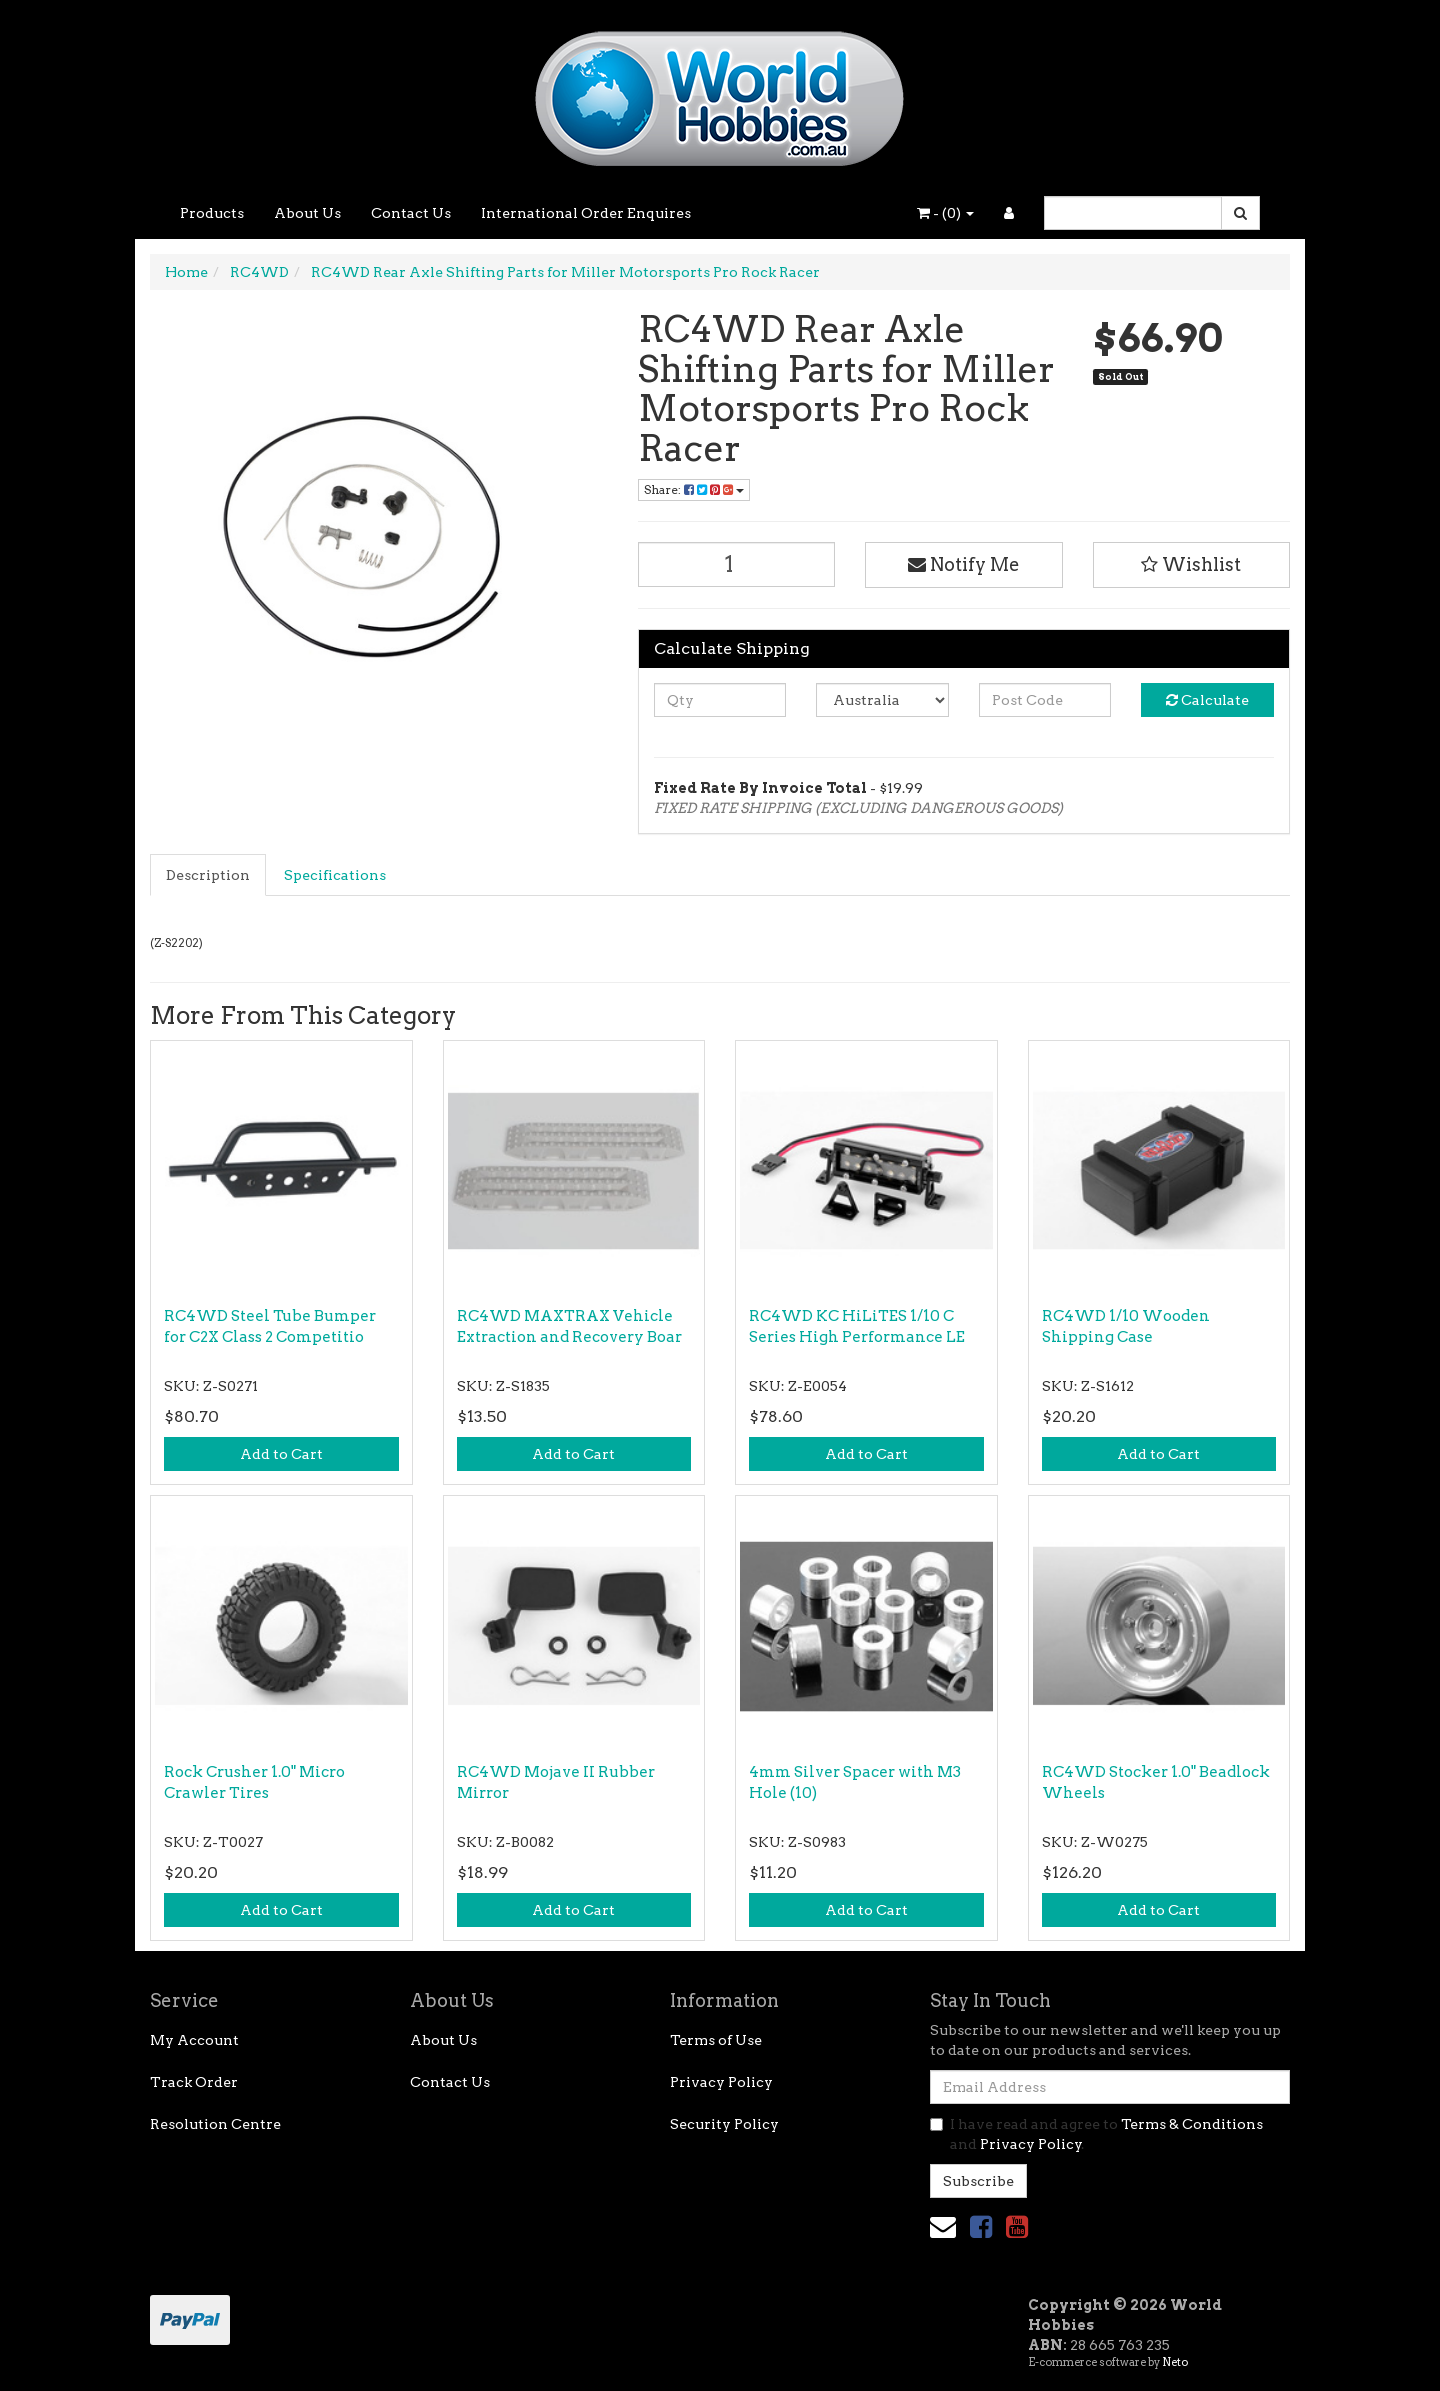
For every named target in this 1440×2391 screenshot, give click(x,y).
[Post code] (1045, 700)
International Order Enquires (586, 213)
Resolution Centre (215, 2124)
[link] (981, 2226)
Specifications (335, 875)
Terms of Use (716, 2040)
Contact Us (411, 213)
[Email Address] (1110, 2087)
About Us (307, 213)
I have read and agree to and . (1096, 2134)
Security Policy (724, 2124)
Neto (1175, 2362)
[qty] (720, 700)
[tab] (209, 875)
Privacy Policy (721, 2082)
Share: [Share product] (694, 489)
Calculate (1207, 700)
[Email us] (943, 2226)
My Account (194, 2040)
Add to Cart (281, 1454)
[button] (1192, 565)
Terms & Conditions (1192, 2124)
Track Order (194, 2082)
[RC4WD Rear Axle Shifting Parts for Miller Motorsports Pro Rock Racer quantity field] (737, 564)
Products (212, 213)
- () (945, 213)
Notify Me (964, 564)
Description (208, 875)
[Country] (882, 700)
